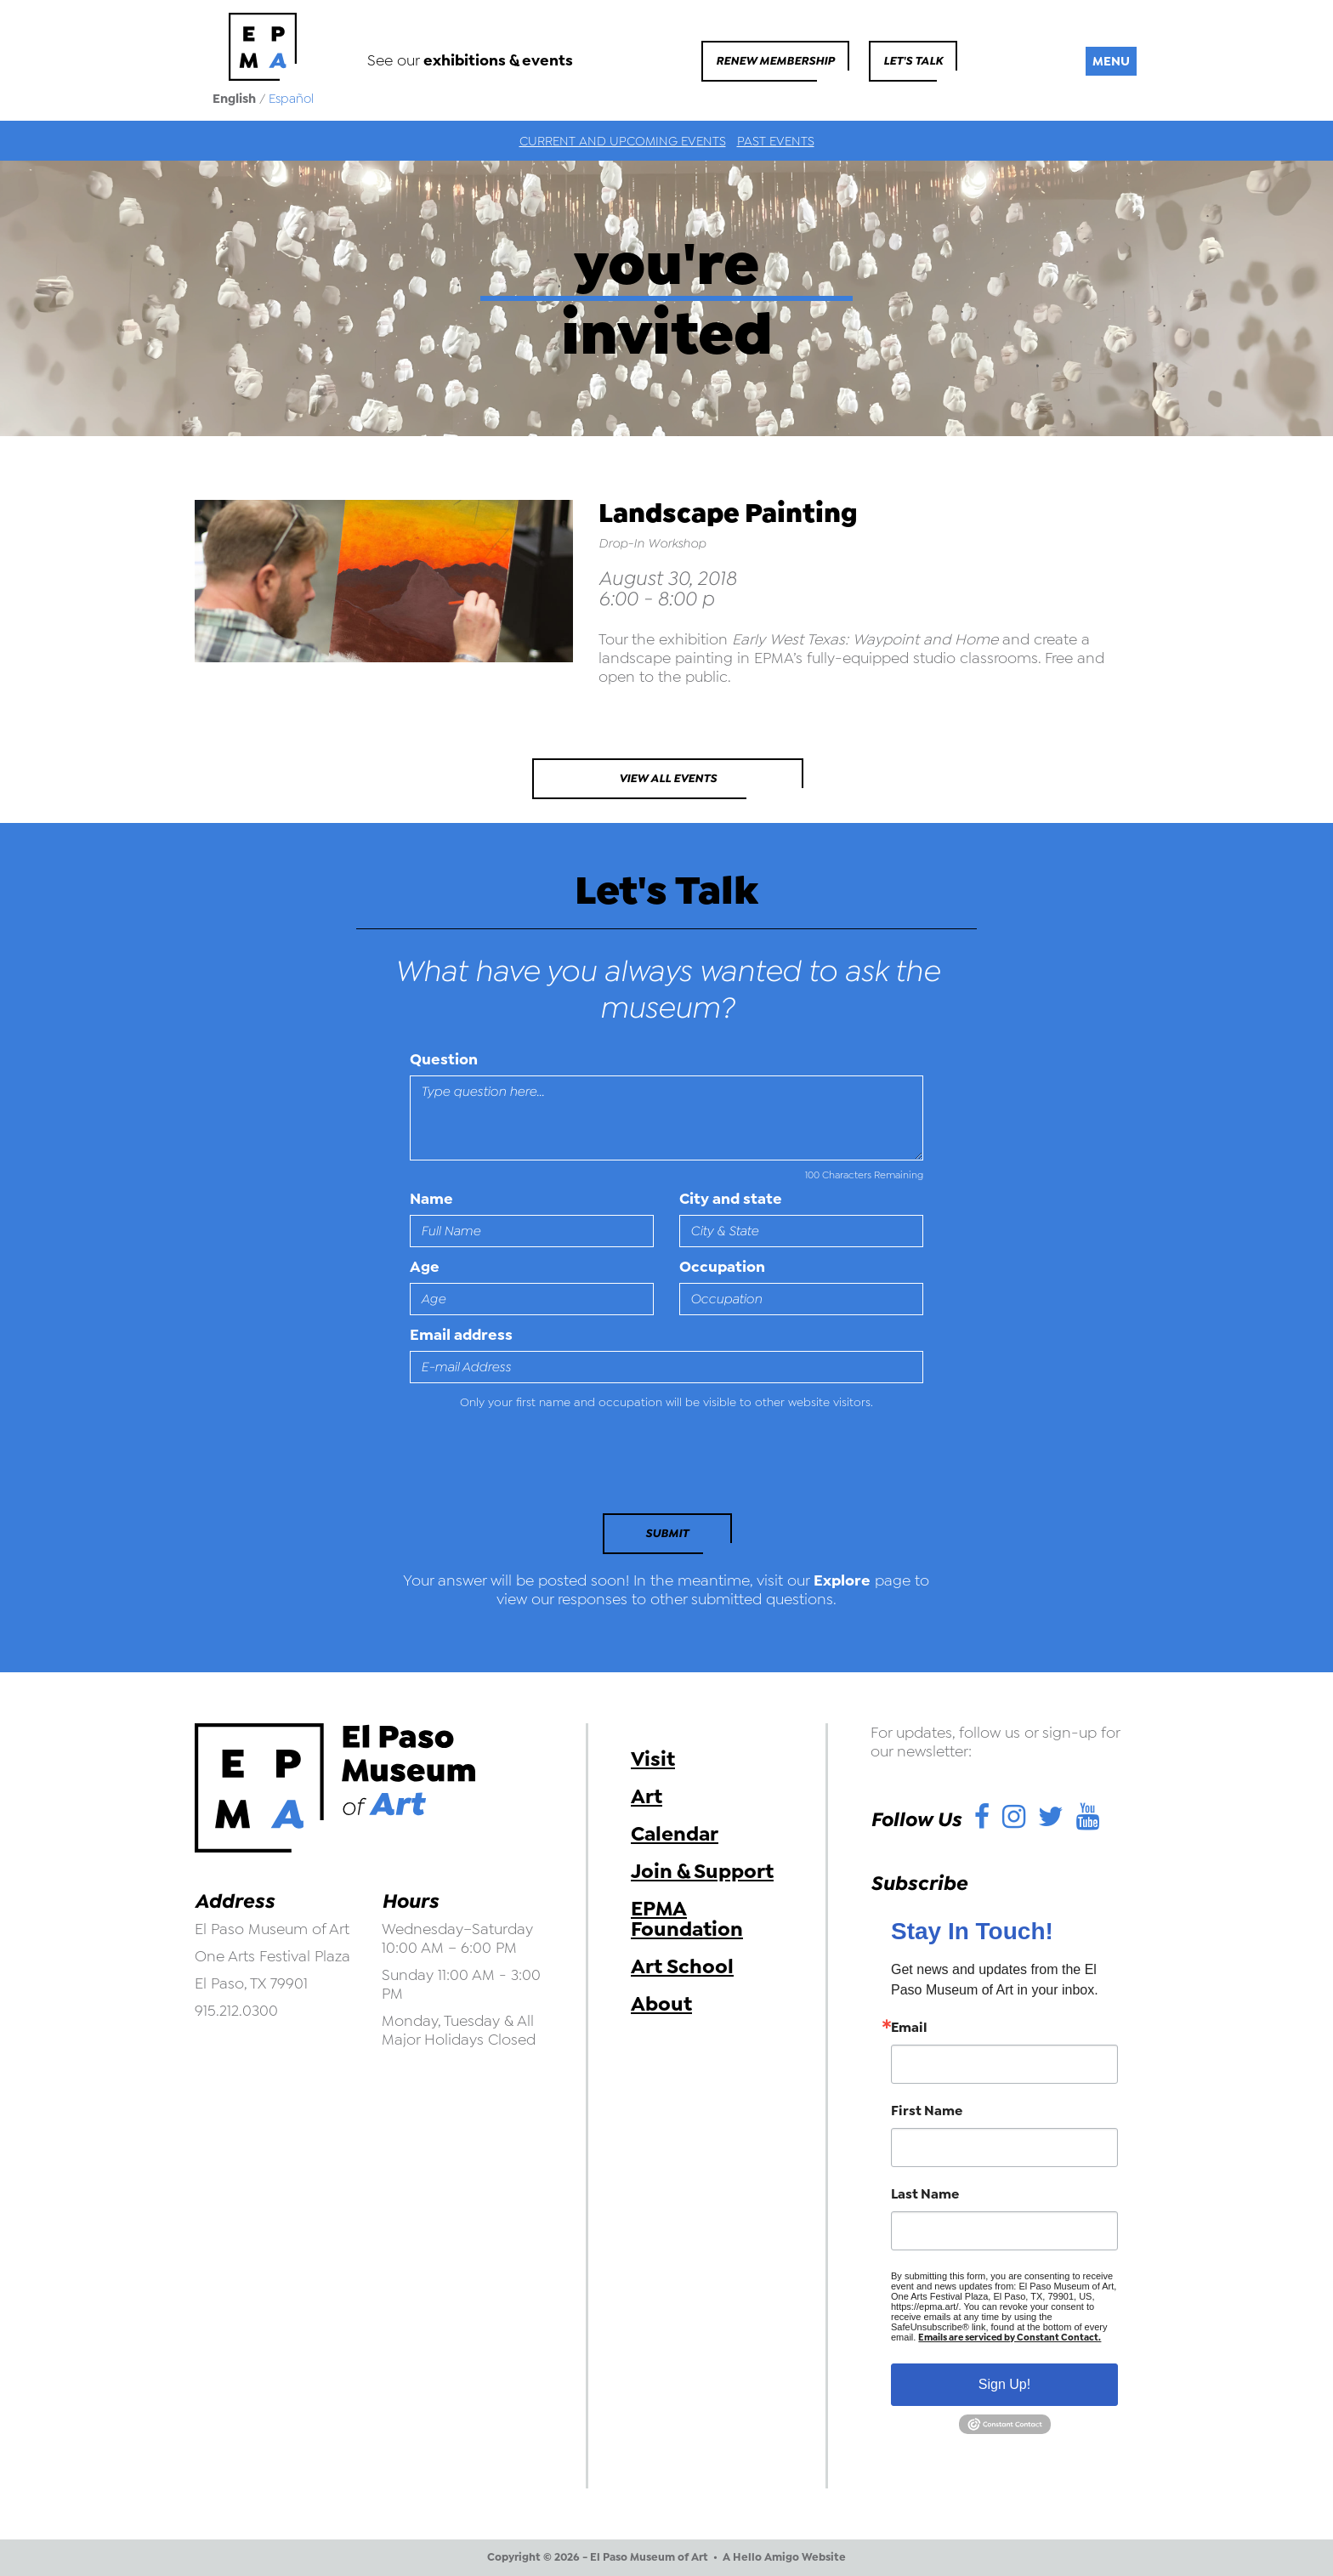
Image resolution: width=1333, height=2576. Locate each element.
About (661, 2004)
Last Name (925, 2194)
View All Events (668, 778)
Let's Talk (913, 61)
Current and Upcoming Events (622, 141)
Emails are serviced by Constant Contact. (1009, 2337)
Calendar (674, 1834)
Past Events (775, 141)
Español (291, 98)
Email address (461, 1334)
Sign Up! (1004, 2384)
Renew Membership (775, 61)
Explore (842, 1580)
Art (646, 1796)
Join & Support (702, 1871)
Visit (653, 1759)
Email (909, 2027)
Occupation (722, 1266)
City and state (730, 1198)
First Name (926, 2111)
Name (431, 1198)
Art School (682, 1966)
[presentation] (526, 1466)
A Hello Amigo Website (784, 2557)
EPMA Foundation (687, 1919)
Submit (667, 1533)
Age (425, 1266)
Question (444, 1059)
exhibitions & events (498, 60)
